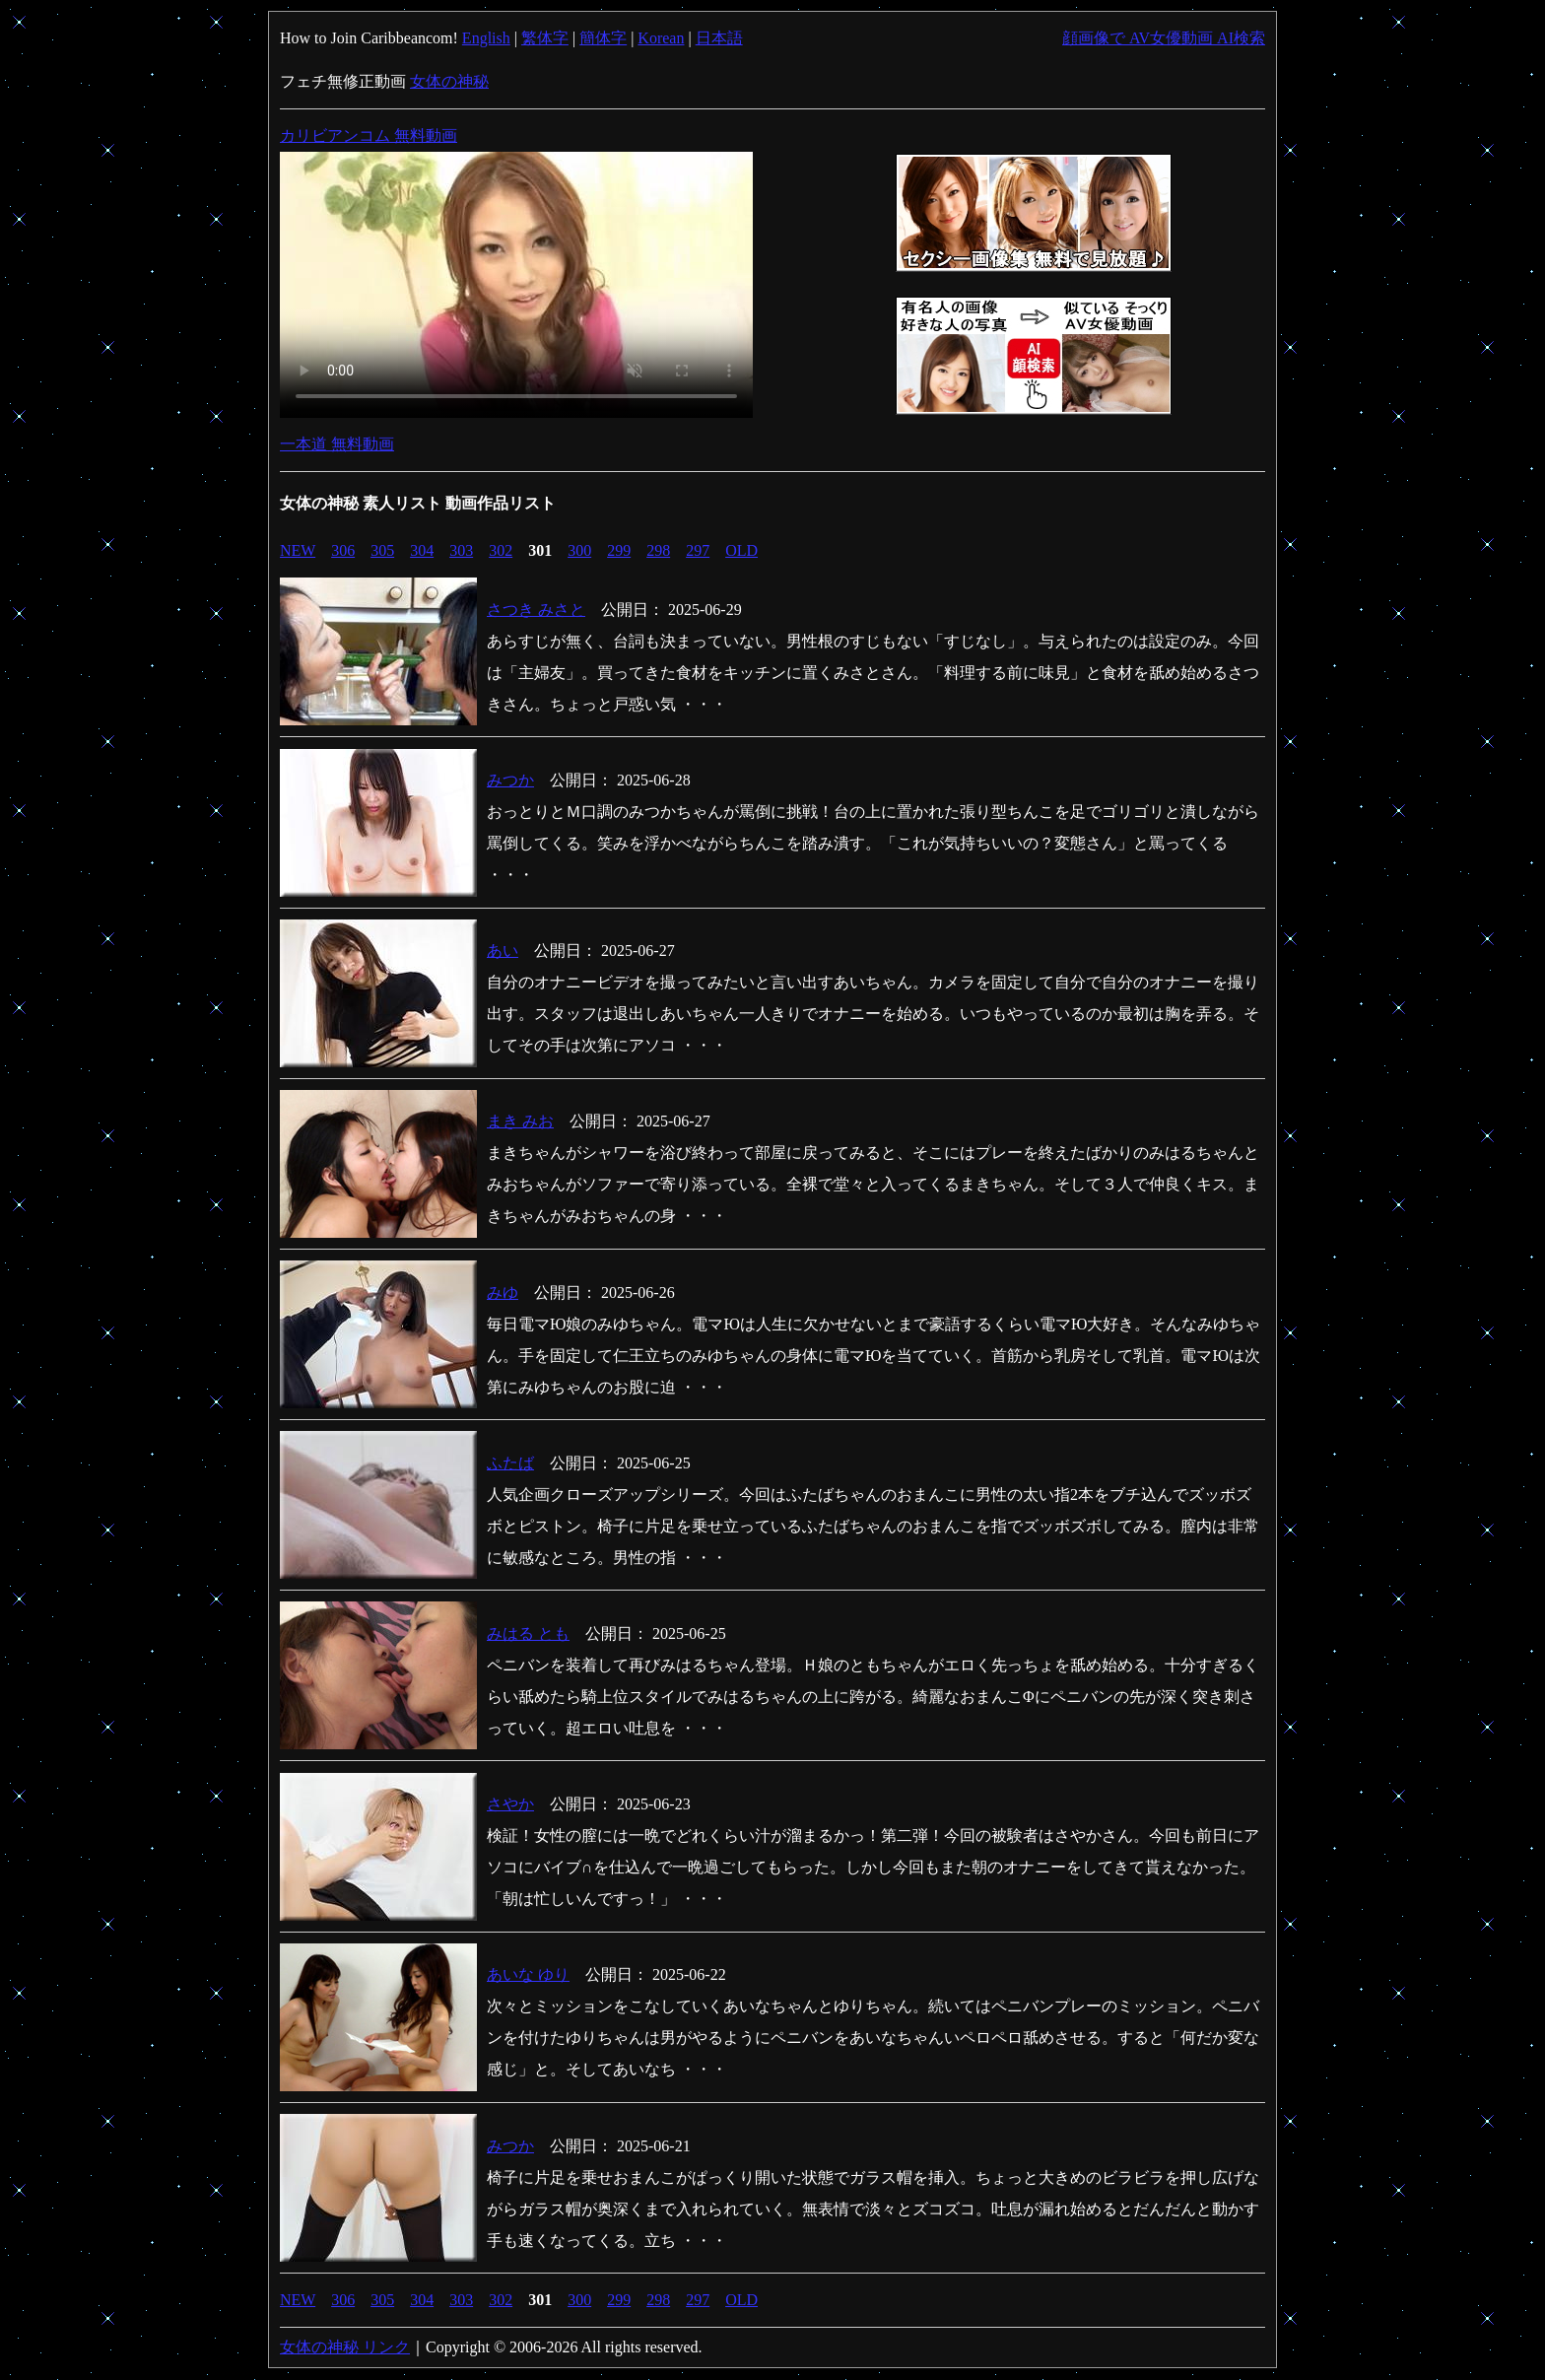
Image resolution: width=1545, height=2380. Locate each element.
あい (502, 950)
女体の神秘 (449, 81)
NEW (297, 550)
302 (500, 550)
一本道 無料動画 (337, 444)
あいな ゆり (528, 1974)
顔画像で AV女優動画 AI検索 (1163, 38)
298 (658, 550)
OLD (741, 550)
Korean (661, 38)
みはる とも (528, 1633)
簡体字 (603, 38)
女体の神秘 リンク (345, 2347)
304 (422, 550)
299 (619, 550)
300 (579, 550)
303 (461, 550)
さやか (510, 1804)
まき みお (520, 1121)
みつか (510, 780)
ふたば (510, 1463)
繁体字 (545, 38)
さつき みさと (536, 609)
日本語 (719, 38)
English (486, 38)
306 (343, 550)
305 (382, 550)
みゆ (502, 1292)
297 (697, 550)
